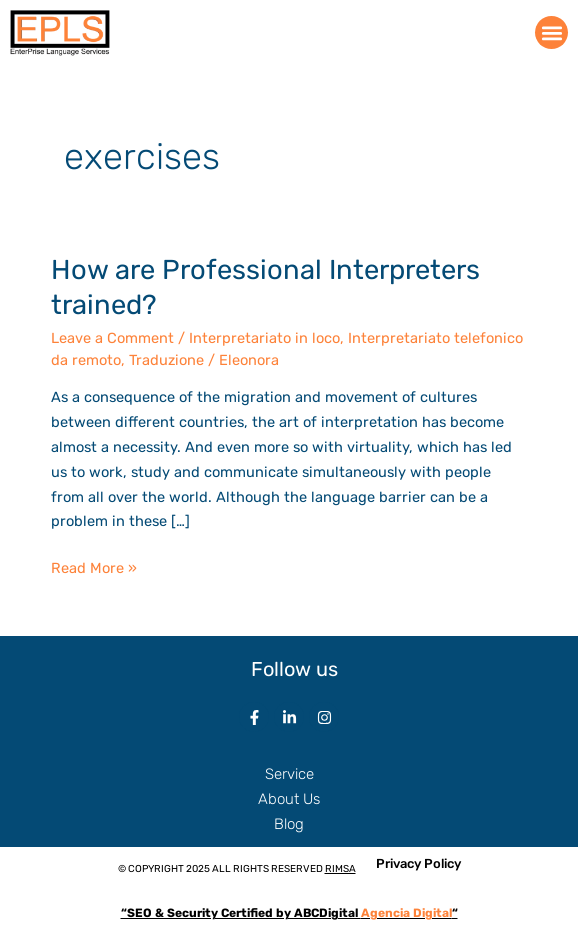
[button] (551, 32)
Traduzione (166, 360)
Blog (289, 824)
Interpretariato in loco (264, 338)
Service (289, 774)
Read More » (94, 566)
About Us (289, 799)
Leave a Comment (112, 338)
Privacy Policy (418, 863)
